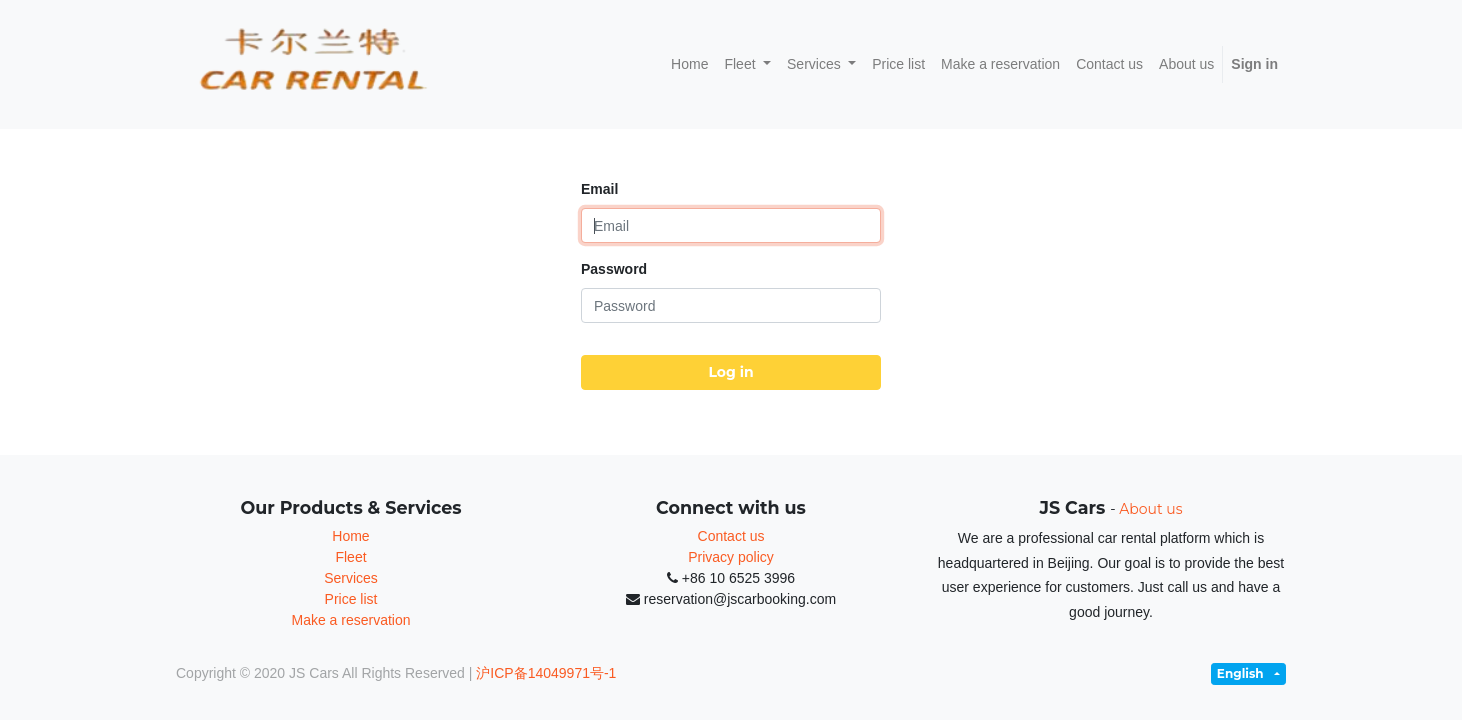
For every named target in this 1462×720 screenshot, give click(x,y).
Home (350, 536)
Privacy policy (731, 557)
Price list (351, 599)
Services (351, 578)
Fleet (350, 557)
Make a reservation (350, 620)
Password (614, 269)
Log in (730, 372)
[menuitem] (689, 64)
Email (599, 189)
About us (1150, 509)
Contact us (731, 536)
